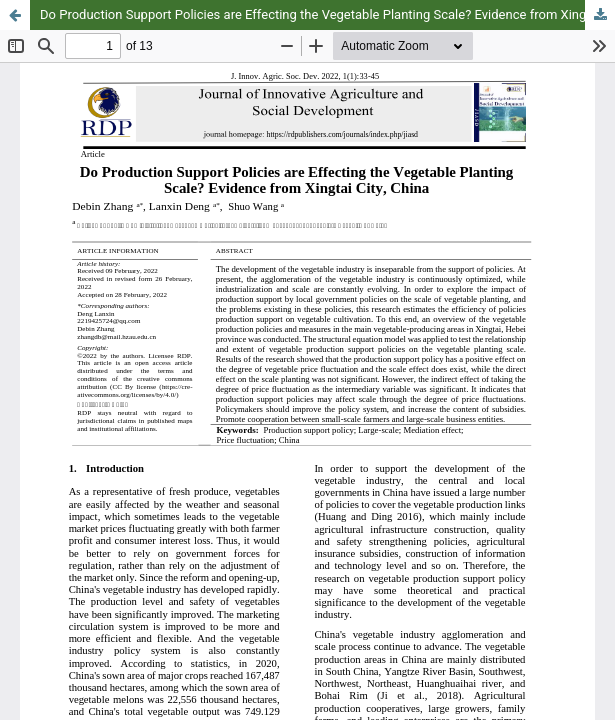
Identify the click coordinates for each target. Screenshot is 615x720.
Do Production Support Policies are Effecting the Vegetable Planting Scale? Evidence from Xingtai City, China (327, 14)
